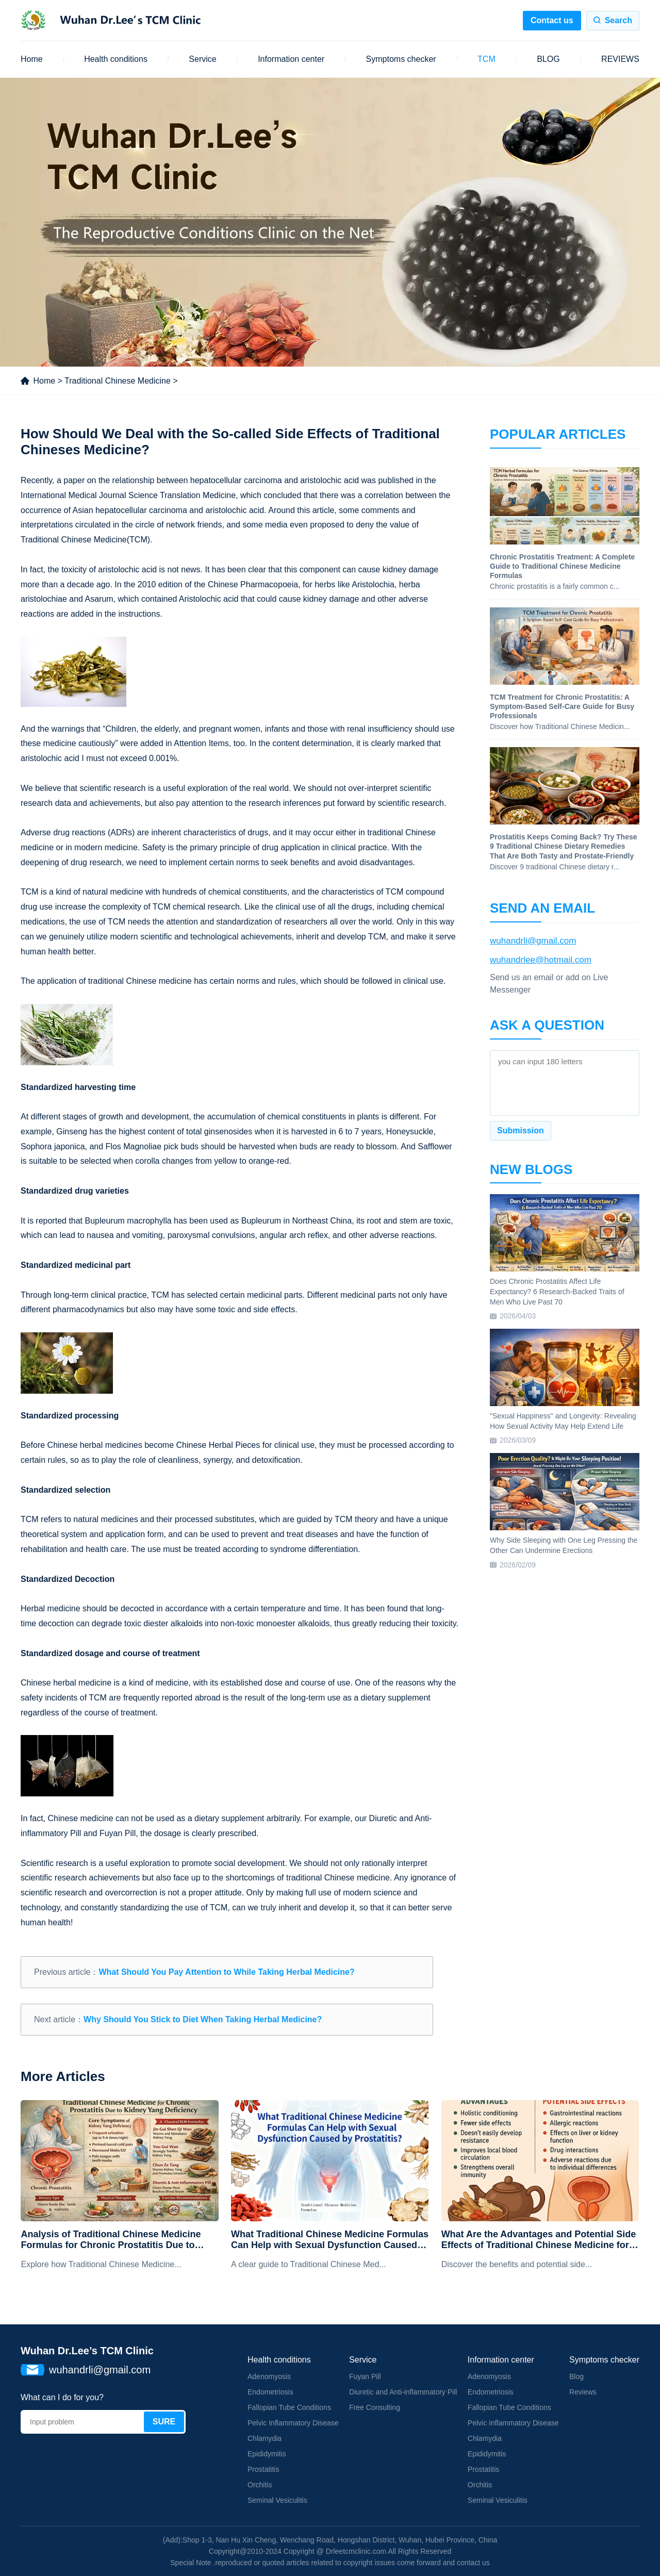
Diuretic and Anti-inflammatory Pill (403, 2392)
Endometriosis (270, 2392)
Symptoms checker (401, 59)
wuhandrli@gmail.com (533, 941)
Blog (576, 2376)
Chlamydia (265, 2438)
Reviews (583, 2392)
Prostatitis (263, 2469)
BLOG (548, 59)
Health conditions (115, 59)
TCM (486, 59)
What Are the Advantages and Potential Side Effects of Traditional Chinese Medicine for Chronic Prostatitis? (538, 2240)
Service (202, 59)
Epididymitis (267, 2454)
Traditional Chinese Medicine (117, 380)
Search (618, 20)
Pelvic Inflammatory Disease (293, 2423)
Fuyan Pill (365, 2376)
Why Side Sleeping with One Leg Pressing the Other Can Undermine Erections (563, 1545)
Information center (291, 59)
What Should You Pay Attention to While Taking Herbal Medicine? (226, 1972)
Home (32, 59)
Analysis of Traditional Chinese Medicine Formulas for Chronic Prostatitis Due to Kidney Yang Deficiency (111, 2240)
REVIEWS (620, 59)
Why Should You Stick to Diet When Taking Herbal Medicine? (203, 2019)
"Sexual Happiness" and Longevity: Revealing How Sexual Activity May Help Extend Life (563, 1421)
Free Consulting (374, 2407)
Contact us (552, 20)
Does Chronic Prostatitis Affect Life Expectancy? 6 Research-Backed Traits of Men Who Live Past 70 (557, 1291)
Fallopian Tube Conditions (289, 2407)
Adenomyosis (269, 2376)
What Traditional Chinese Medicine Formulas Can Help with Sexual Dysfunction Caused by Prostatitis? (329, 2240)
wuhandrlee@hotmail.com (540, 960)
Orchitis (260, 2485)
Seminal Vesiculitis (277, 2500)
